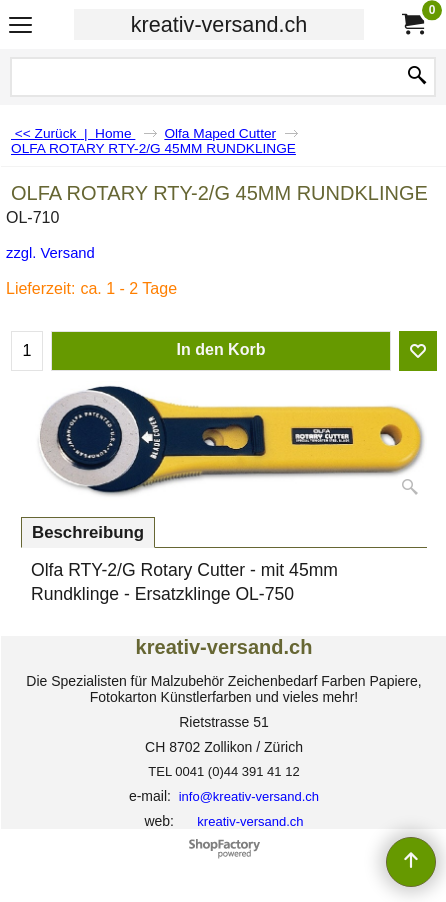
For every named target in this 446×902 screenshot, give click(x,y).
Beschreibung (88, 532)
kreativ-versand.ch (219, 24)
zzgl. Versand (50, 253)
